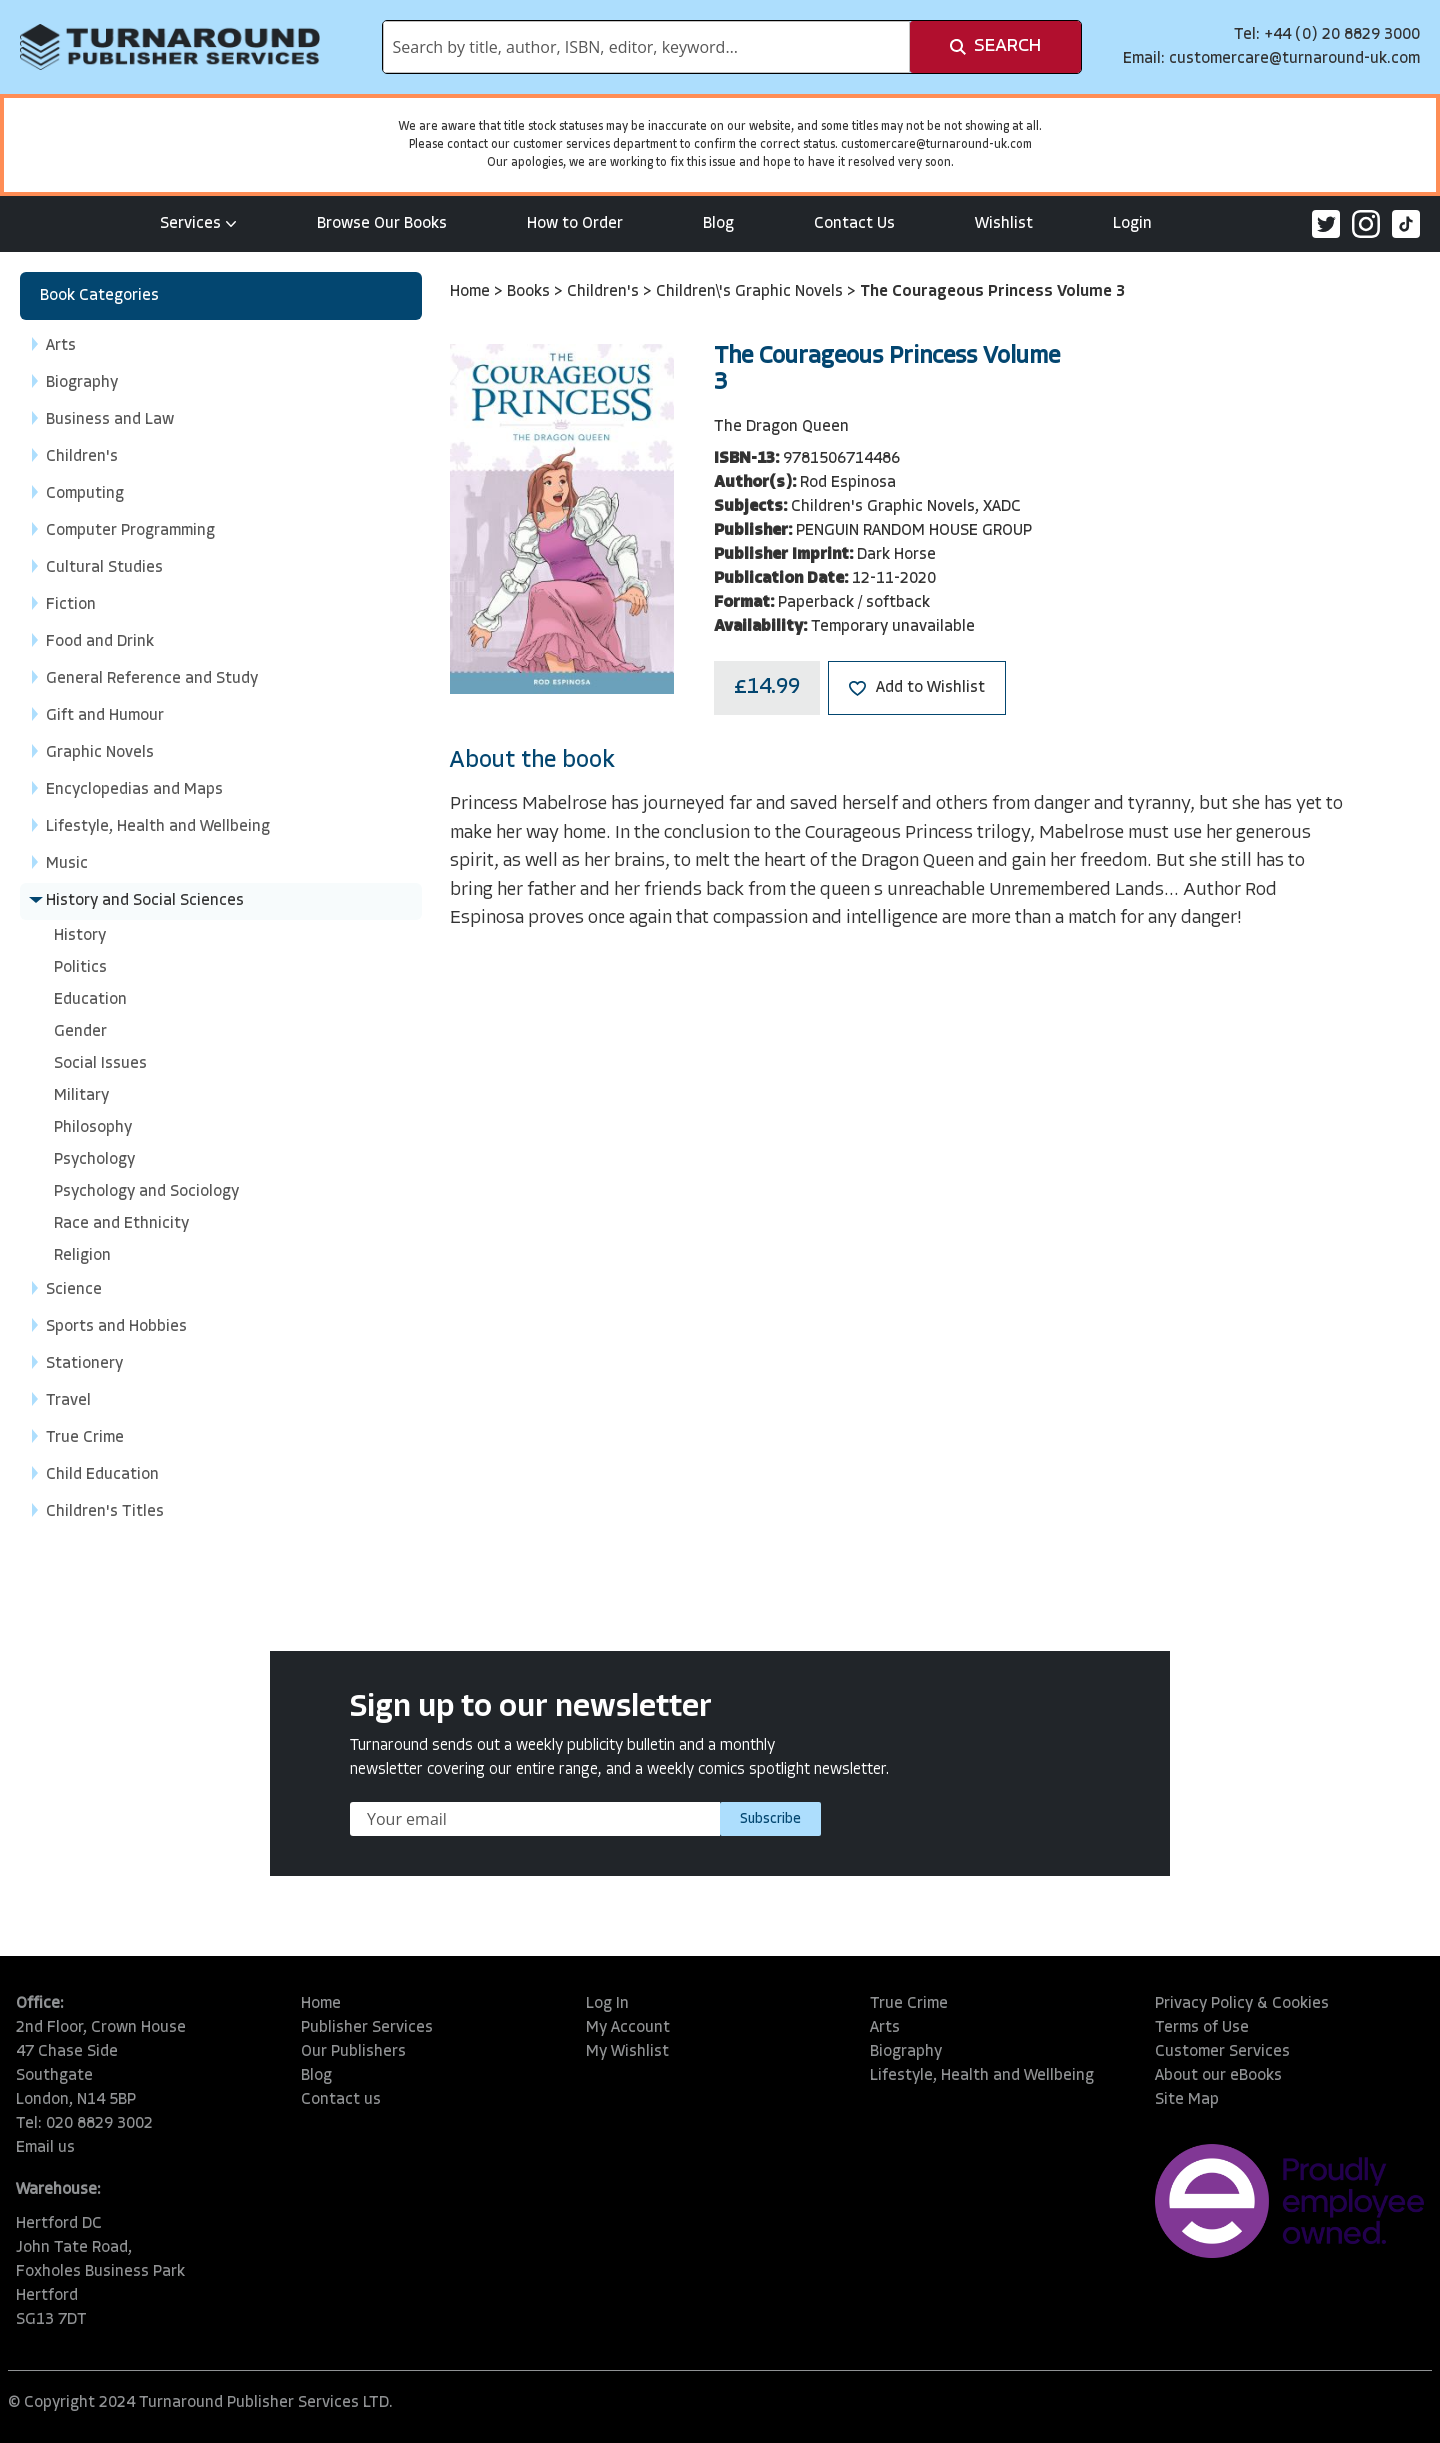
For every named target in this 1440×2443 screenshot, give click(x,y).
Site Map (1187, 2100)
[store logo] (170, 47)
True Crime (909, 2004)
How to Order (575, 224)
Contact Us (854, 224)
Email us (45, 2148)
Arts (885, 2028)
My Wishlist (627, 2052)
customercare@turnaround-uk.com (1294, 59)
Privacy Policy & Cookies (1242, 2004)
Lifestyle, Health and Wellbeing (982, 2076)
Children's (605, 292)
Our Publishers (353, 2052)
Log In (607, 2004)
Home (472, 292)
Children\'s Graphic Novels (751, 292)
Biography (906, 2052)
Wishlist (1004, 224)
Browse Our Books (382, 224)
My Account (628, 2028)
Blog (718, 224)
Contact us (341, 2100)
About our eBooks (1218, 2076)
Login (1132, 224)
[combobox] (646, 47)
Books (530, 292)
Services (198, 224)
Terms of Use (1202, 2028)
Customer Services (1222, 2052)
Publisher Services (367, 2028)
